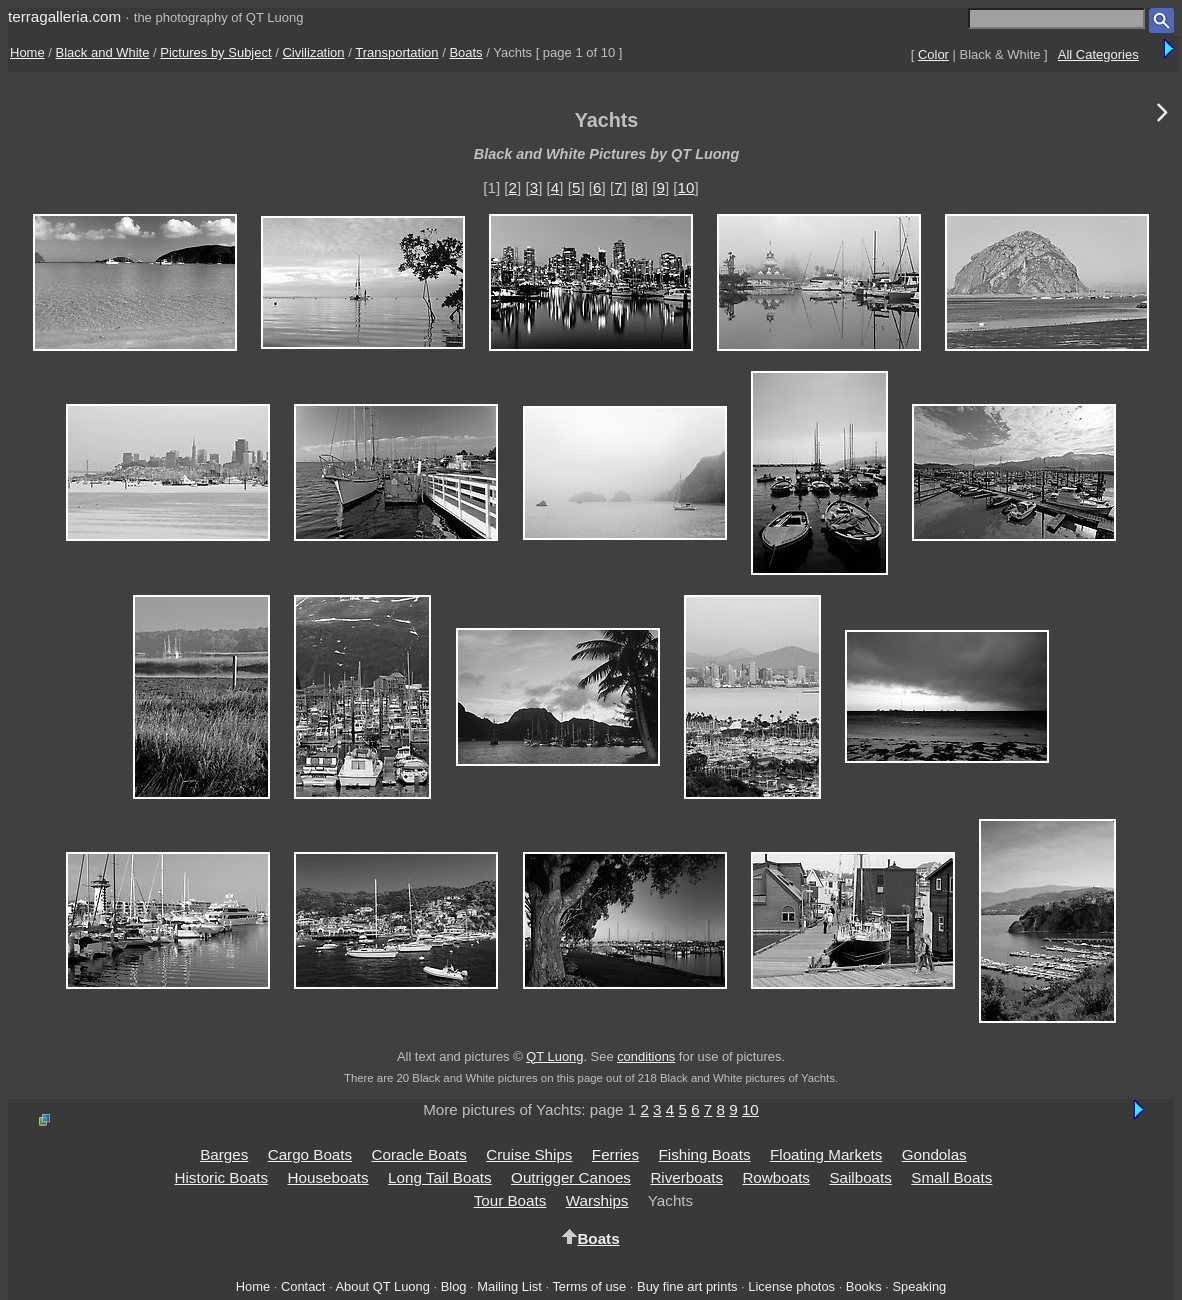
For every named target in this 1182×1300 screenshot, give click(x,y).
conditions (646, 1056)
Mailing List (509, 1286)
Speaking (919, 1286)
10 (686, 187)
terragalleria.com (64, 16)
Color (933, 54)
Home (27, 52)
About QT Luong (382, 1286)
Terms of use (589, 1286)
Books (864, 1286)
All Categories (1098, 54)
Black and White (103, 52)
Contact (303, 1286)
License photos (791, 1286)
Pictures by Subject (215, 52)
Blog (454, 1286)
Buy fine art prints (687, 1286)
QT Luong (554, 1056)
